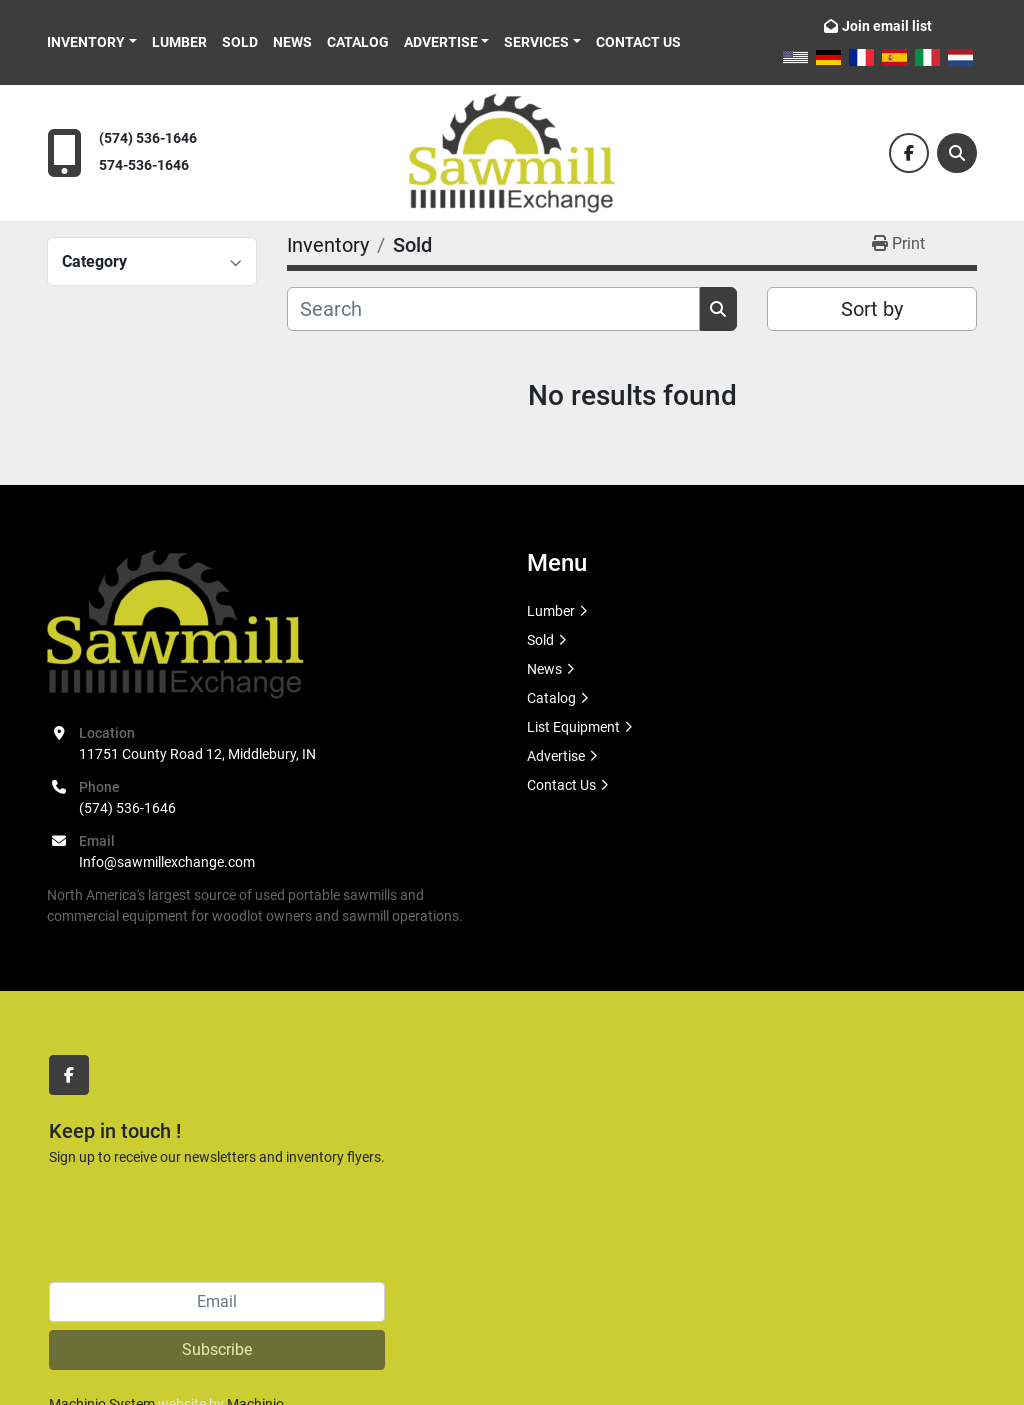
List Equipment (573, 727)
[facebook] (909, 153)
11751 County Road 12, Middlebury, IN (197, 754)
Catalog (358, 42)
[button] (92, 42)
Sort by (872, 309)
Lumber (179, 42)
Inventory (86, 42)
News (292, 42)
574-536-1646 (144, 165)
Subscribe (217, 1349)
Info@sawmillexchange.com (167, 862)
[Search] (957, 153)
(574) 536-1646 (148, 138)
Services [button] (536, 42)
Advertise (441, 42)
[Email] (217, 1302)
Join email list (887, 26)
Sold (240, 42)
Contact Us (638, 42)
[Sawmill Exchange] (175, 622)
